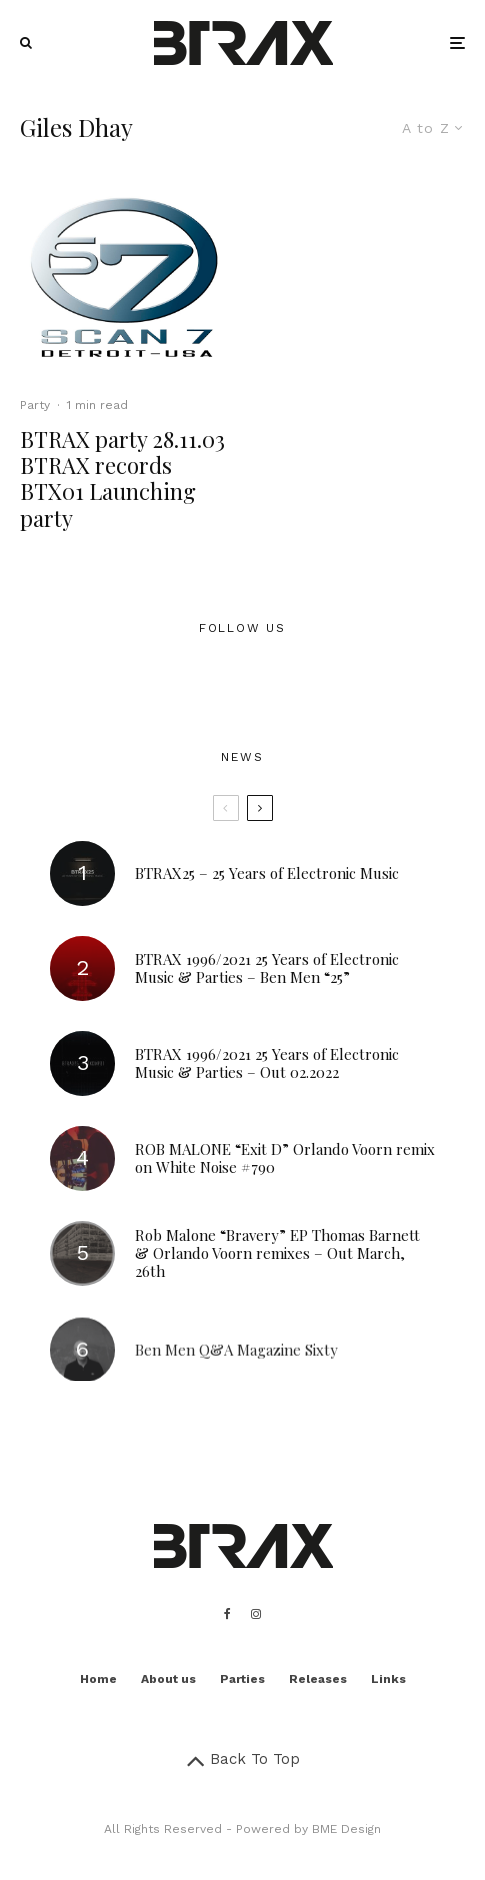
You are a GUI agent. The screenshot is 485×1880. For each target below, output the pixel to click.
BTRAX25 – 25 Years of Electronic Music (267, 873)
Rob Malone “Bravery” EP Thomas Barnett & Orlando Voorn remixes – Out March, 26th (277, 1265)
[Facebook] (227, 1614)
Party (35, 405)
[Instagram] (256, 1614)
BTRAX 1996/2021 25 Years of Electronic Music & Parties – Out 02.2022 (267, 1064)
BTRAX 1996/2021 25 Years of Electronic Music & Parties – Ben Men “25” (267, 968)
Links (388, 1679)
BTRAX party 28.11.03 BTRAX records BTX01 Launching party (122, 479)
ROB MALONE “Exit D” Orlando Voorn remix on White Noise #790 (285, 1162)
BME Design (346, 1829)
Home (98, 1679)
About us (168, 1679)
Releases (318, 1679)
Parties (242, 1679)
